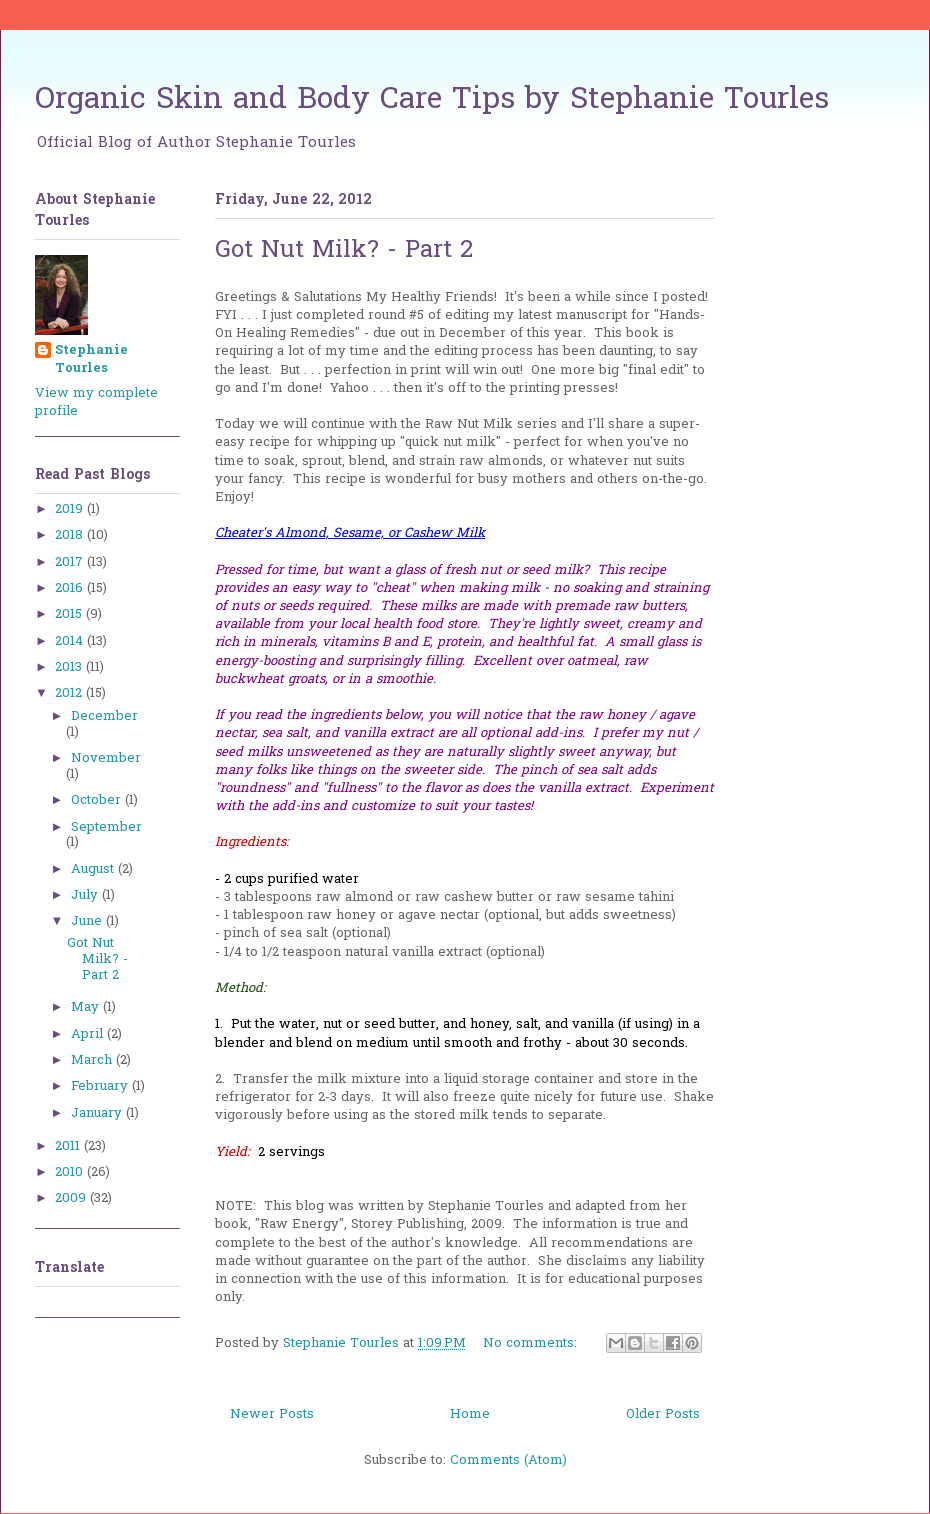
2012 (70, 693)
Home (470, 1414)
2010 (71, 1172)
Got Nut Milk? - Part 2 (344, 251)
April (89, 1034)
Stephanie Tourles (91, 360)
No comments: (532, 1343)
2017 (71, 562)
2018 (71, 535)
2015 (70, 614)
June (88, 921)
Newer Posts (272, 1414)
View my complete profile (96, 402)
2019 (71, 509)
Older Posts (663, 1414)
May (87, 1007)
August (94, 869)
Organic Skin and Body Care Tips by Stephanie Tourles (432, 101)
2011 (69, 1146)
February (101, 1086)
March (93, 1060)
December (104, 716)
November (106, 758)
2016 (71, 588)
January (98, 1113)
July (86, 895)
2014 (71, 641)
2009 (72, 1198)
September (106, 827)
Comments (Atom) (508, 1460)
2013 (70, 667)
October (98, 800)
